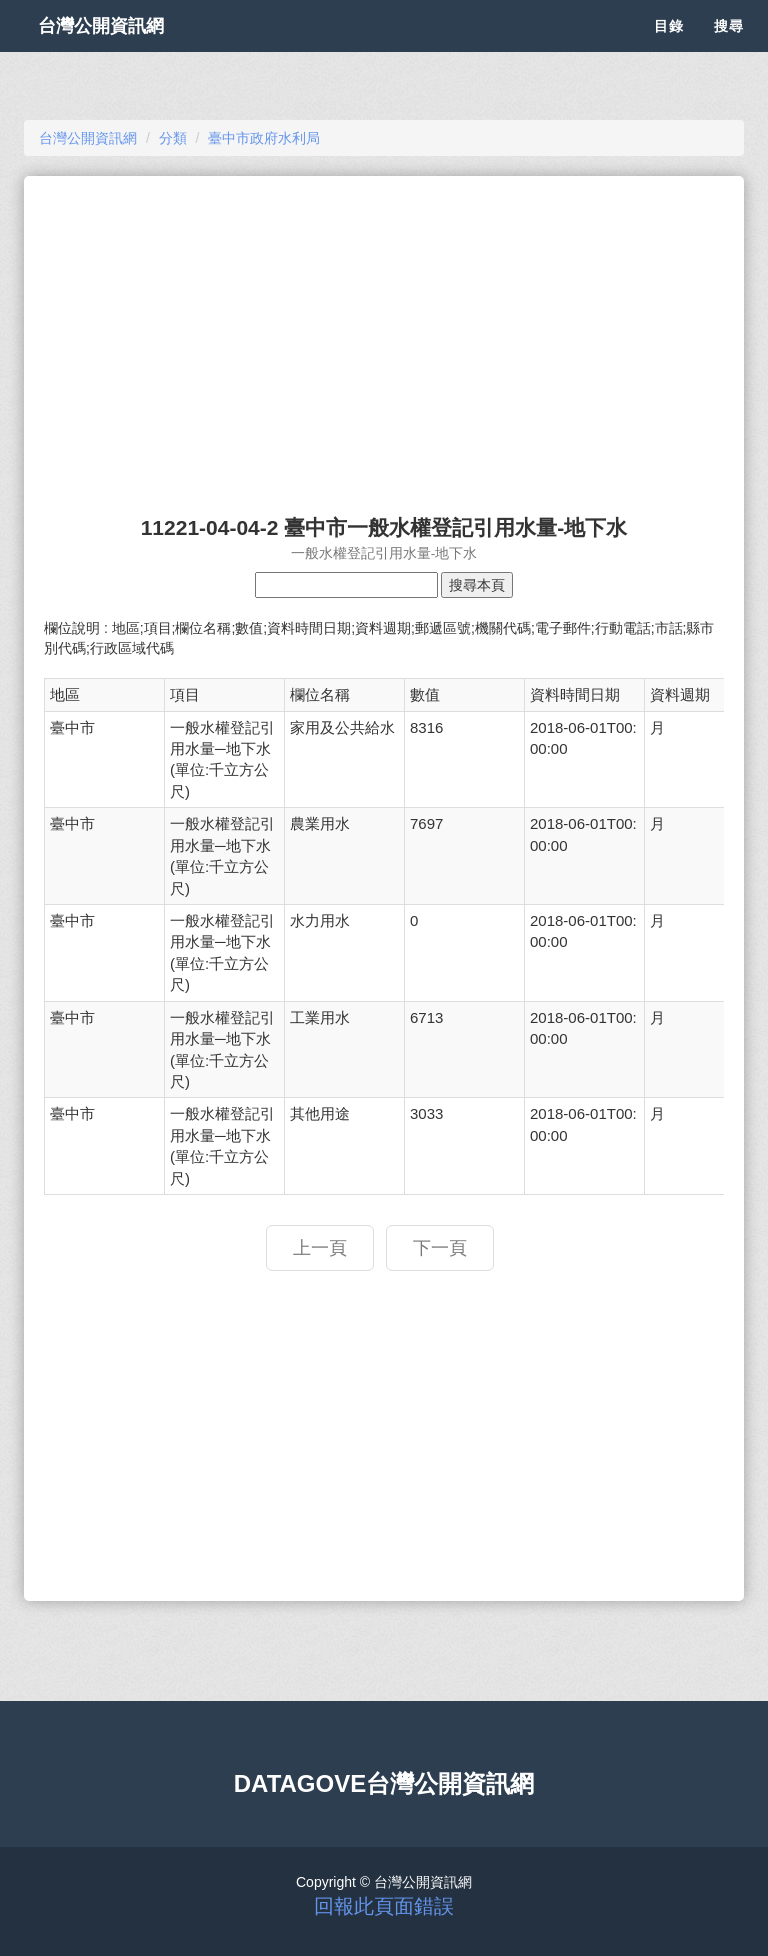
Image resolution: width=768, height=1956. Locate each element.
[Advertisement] (384, 336)
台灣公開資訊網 (122, 50)
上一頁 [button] (320, 1248)
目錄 (669, 50)
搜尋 (729, 50)
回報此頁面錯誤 (384, 1906)
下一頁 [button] (440, 1248)
